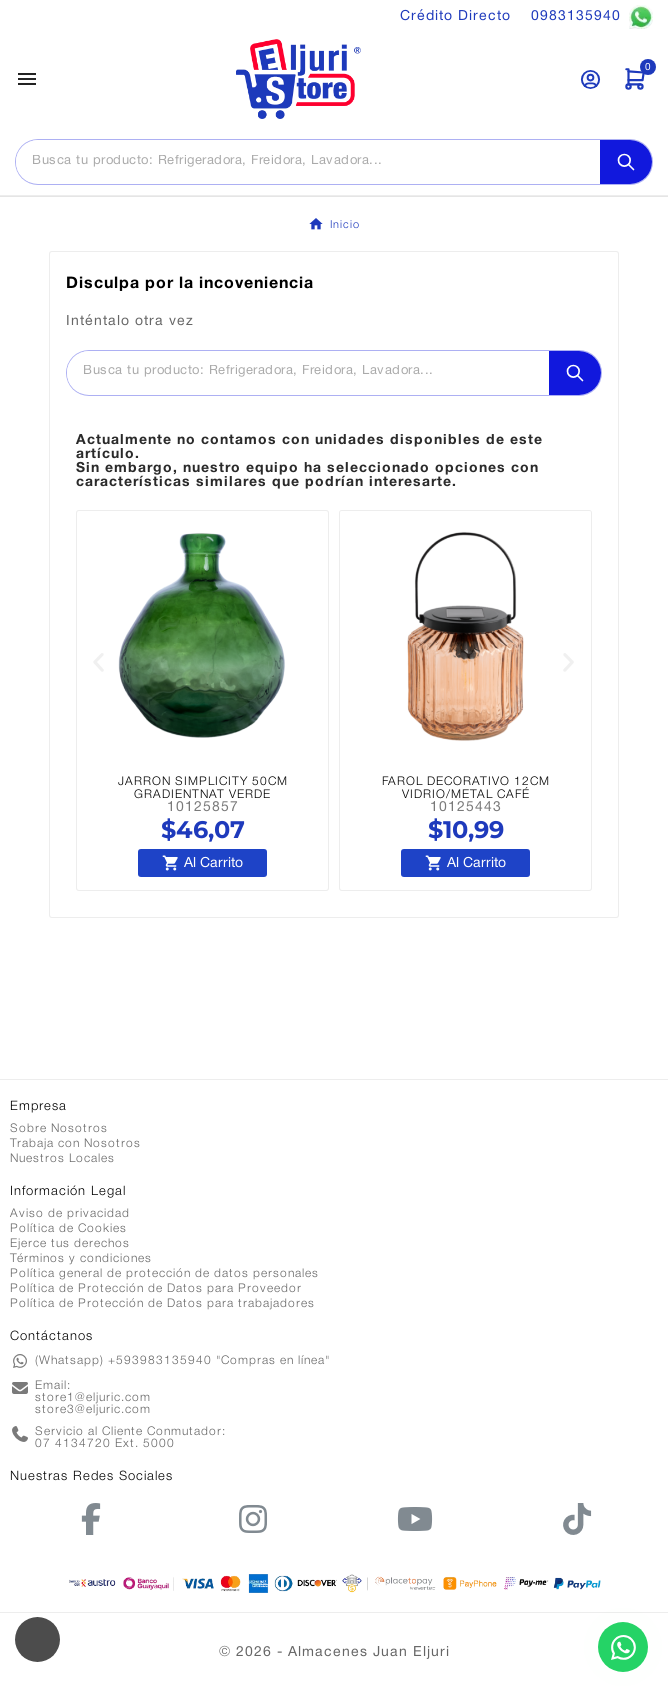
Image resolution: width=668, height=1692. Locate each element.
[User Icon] (590, 79)
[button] (99, 662)
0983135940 (592, 17)
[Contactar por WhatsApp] (623, 1647)
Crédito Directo (455, 16)
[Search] (626, 162)
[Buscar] (308, 161)
